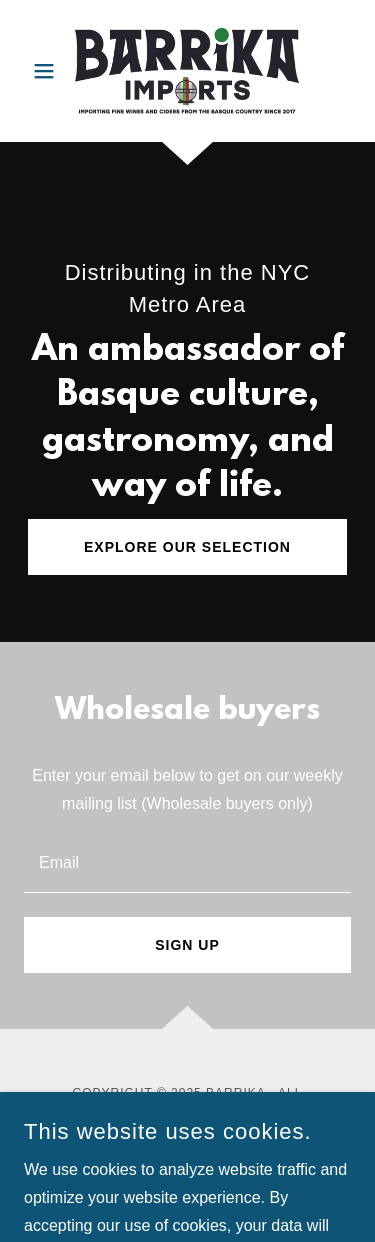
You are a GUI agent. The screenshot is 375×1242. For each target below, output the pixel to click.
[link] (187, 71)
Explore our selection (187, 547)
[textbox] (187, 861)
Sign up (187, 945)
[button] (48, 71)
